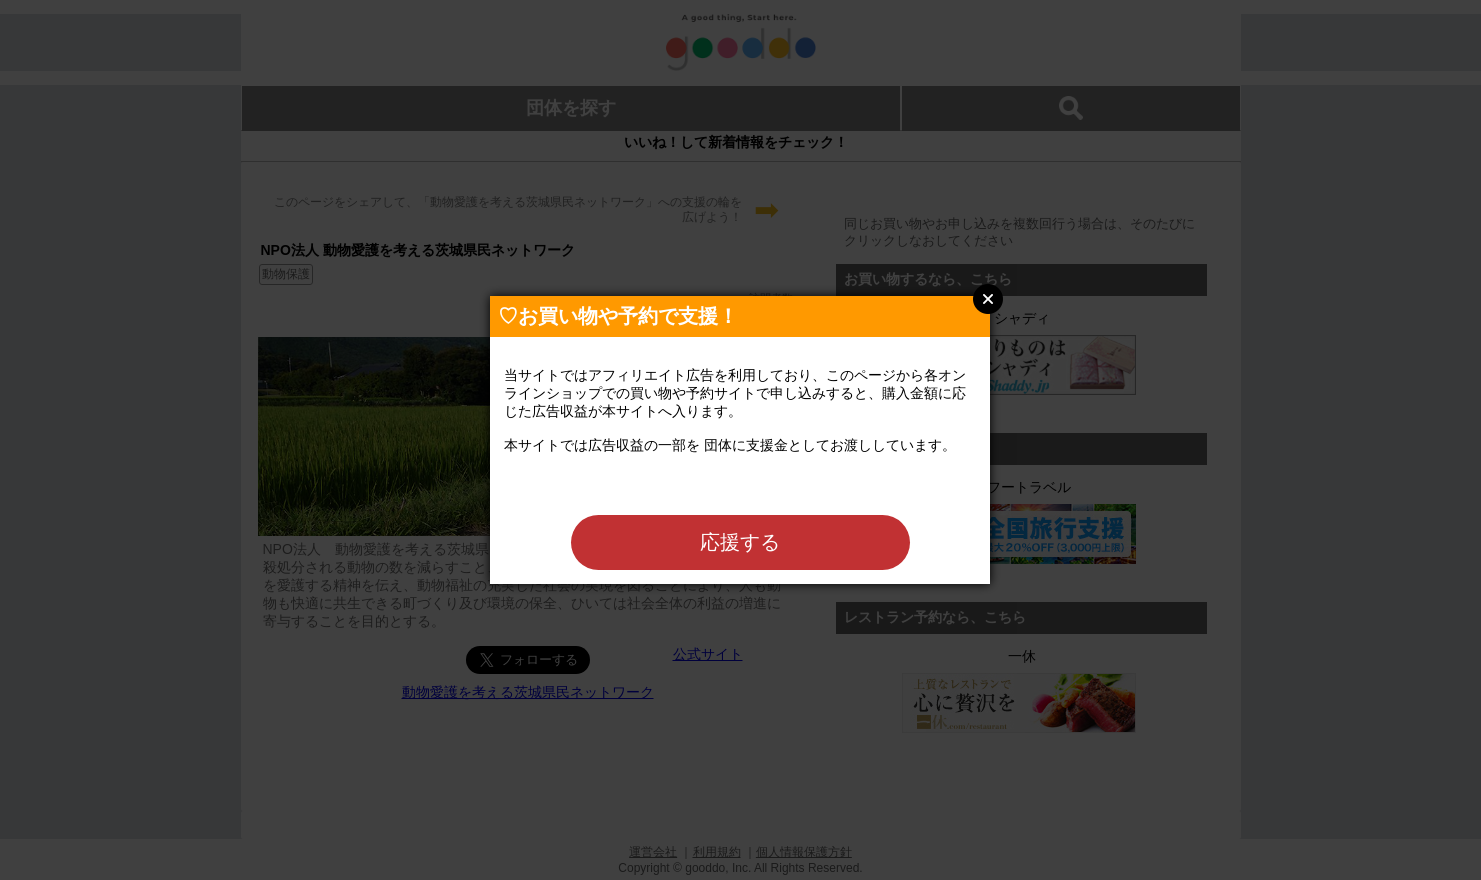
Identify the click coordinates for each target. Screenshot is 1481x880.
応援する (740, 542)
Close (988, 299)
